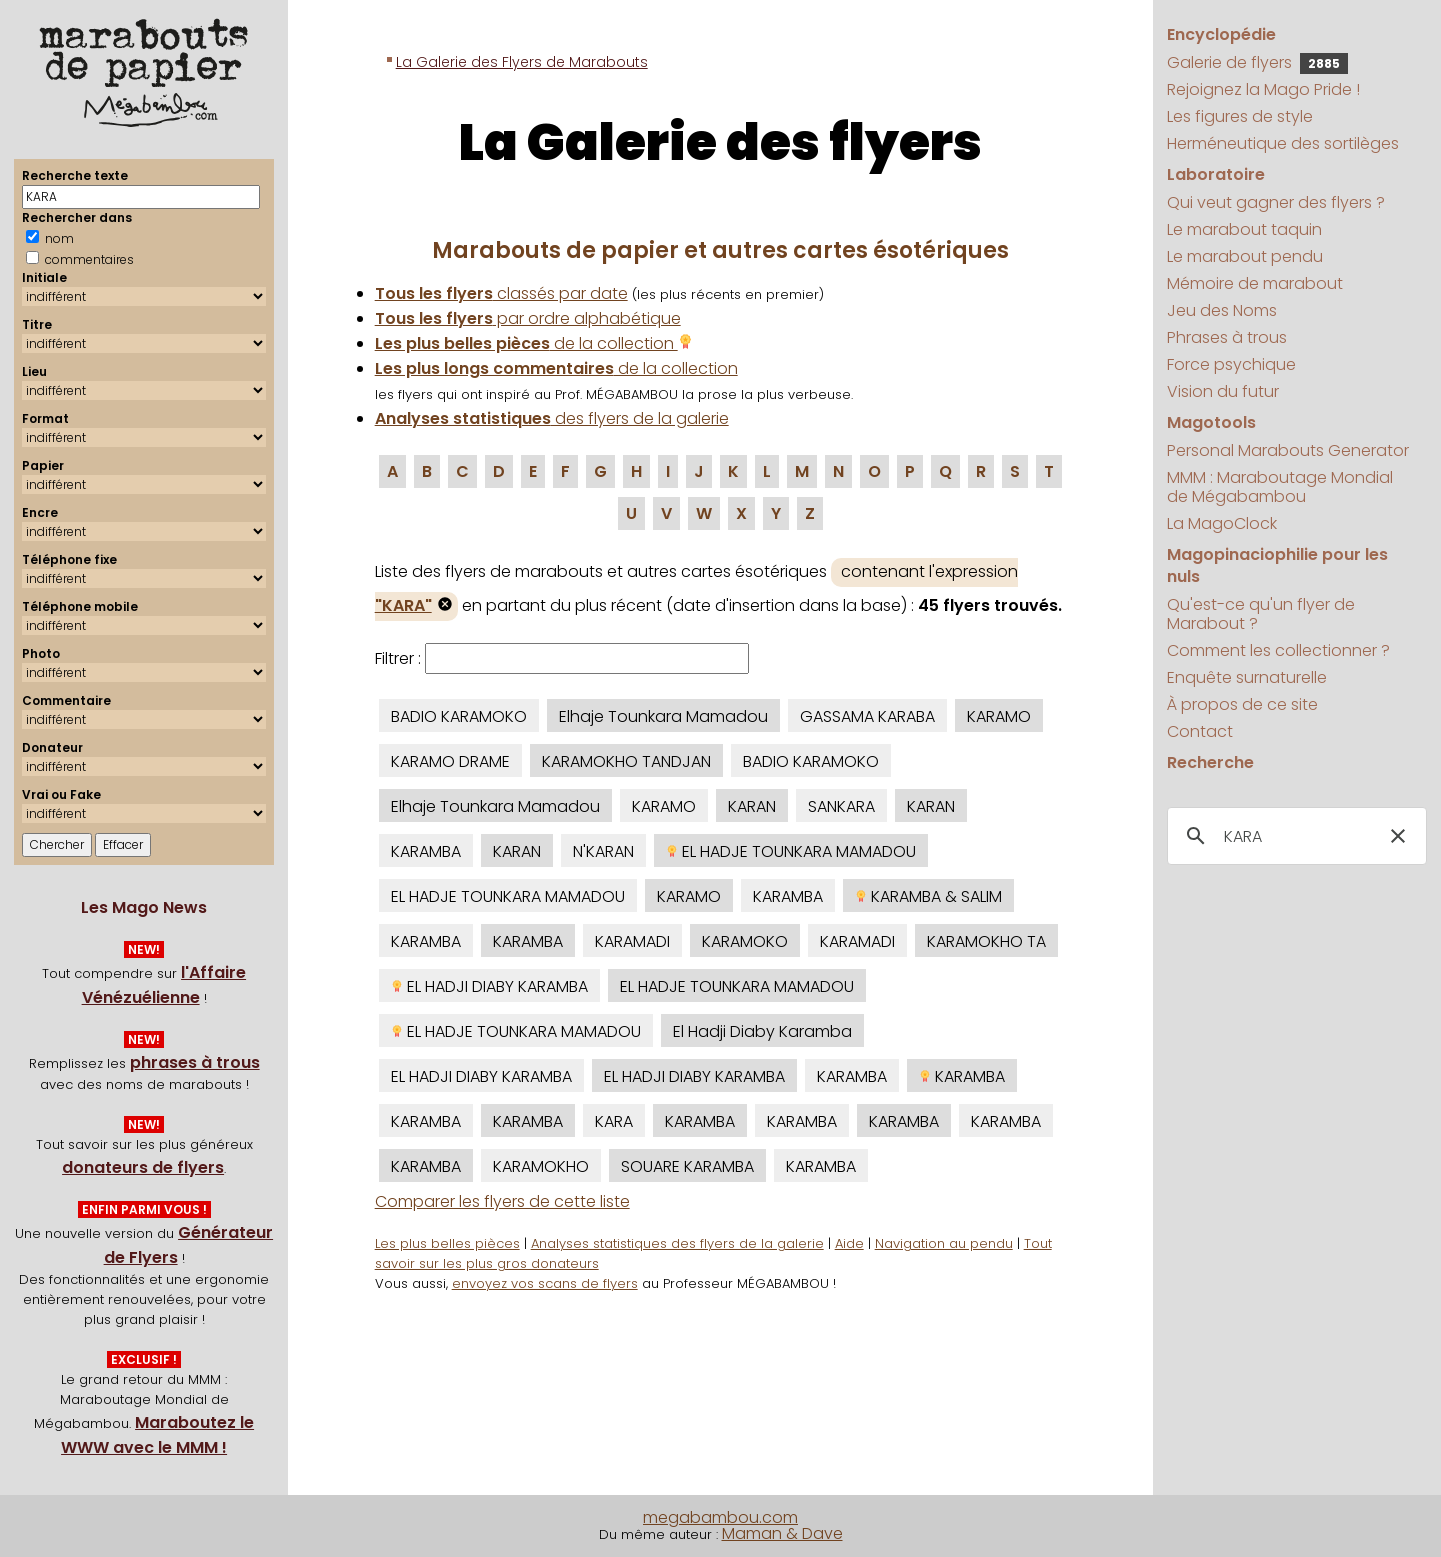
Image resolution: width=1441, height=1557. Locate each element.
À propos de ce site (1242, 704)
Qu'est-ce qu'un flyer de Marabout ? (1261, 614)
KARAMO (999, 716)
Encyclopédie (1221, 34)
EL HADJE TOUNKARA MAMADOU (791, 851)
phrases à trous (195, 1062)
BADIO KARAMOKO (459, 716)
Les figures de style (1240, 116)
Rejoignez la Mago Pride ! (1263, 89)
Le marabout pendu (1245, 256)
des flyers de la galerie (552, 418)
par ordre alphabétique (528, 318)
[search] (1293, 837)
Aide (849, 1243)
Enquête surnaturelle (1247, 677)
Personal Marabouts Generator (1288, 450)
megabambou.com (720, 1517)
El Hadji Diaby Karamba (762, 1031)
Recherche (1210, 762)
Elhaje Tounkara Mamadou (663, 716)
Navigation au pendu (944, 1243)
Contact (1200, 731)
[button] (1398, 836)
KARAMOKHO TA (986, 941)
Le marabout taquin (1244, 229)
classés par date (501, 293)
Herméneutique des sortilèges (1283, 143)
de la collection (534, 343)
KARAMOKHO (541, 1166)
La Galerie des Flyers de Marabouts (522, 62)
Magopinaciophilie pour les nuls (1277, 565)
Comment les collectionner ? (1278, 650)
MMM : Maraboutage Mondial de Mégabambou (1280, 487)
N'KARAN (603, 851)
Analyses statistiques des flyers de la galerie (677, 1243)
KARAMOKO (745, 941)
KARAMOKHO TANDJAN (626, 761)
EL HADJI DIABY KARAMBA (489, 986)
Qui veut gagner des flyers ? (1276, 202)
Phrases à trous (1227, 337)
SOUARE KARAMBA (687, 1166)
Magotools (1211, 422)
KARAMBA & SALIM (928, 896)
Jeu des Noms (1222, 310)
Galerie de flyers (1257, 62)
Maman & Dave (782, 1533)
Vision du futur (1223, 391)
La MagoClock (1222, 523)
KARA (614, 1121)
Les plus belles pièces (447, 1243)
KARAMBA (426, 851)
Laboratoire (1216, 174)
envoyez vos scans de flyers (545, 1283)
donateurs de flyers (143, 1167)
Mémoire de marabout (1255, 283)
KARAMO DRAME (450, 761)
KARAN (752, 806)
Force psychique (1231, 364)
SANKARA (841, 806)
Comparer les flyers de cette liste (502, 1201)
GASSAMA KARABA (867, 716)
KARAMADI (632, 941)
